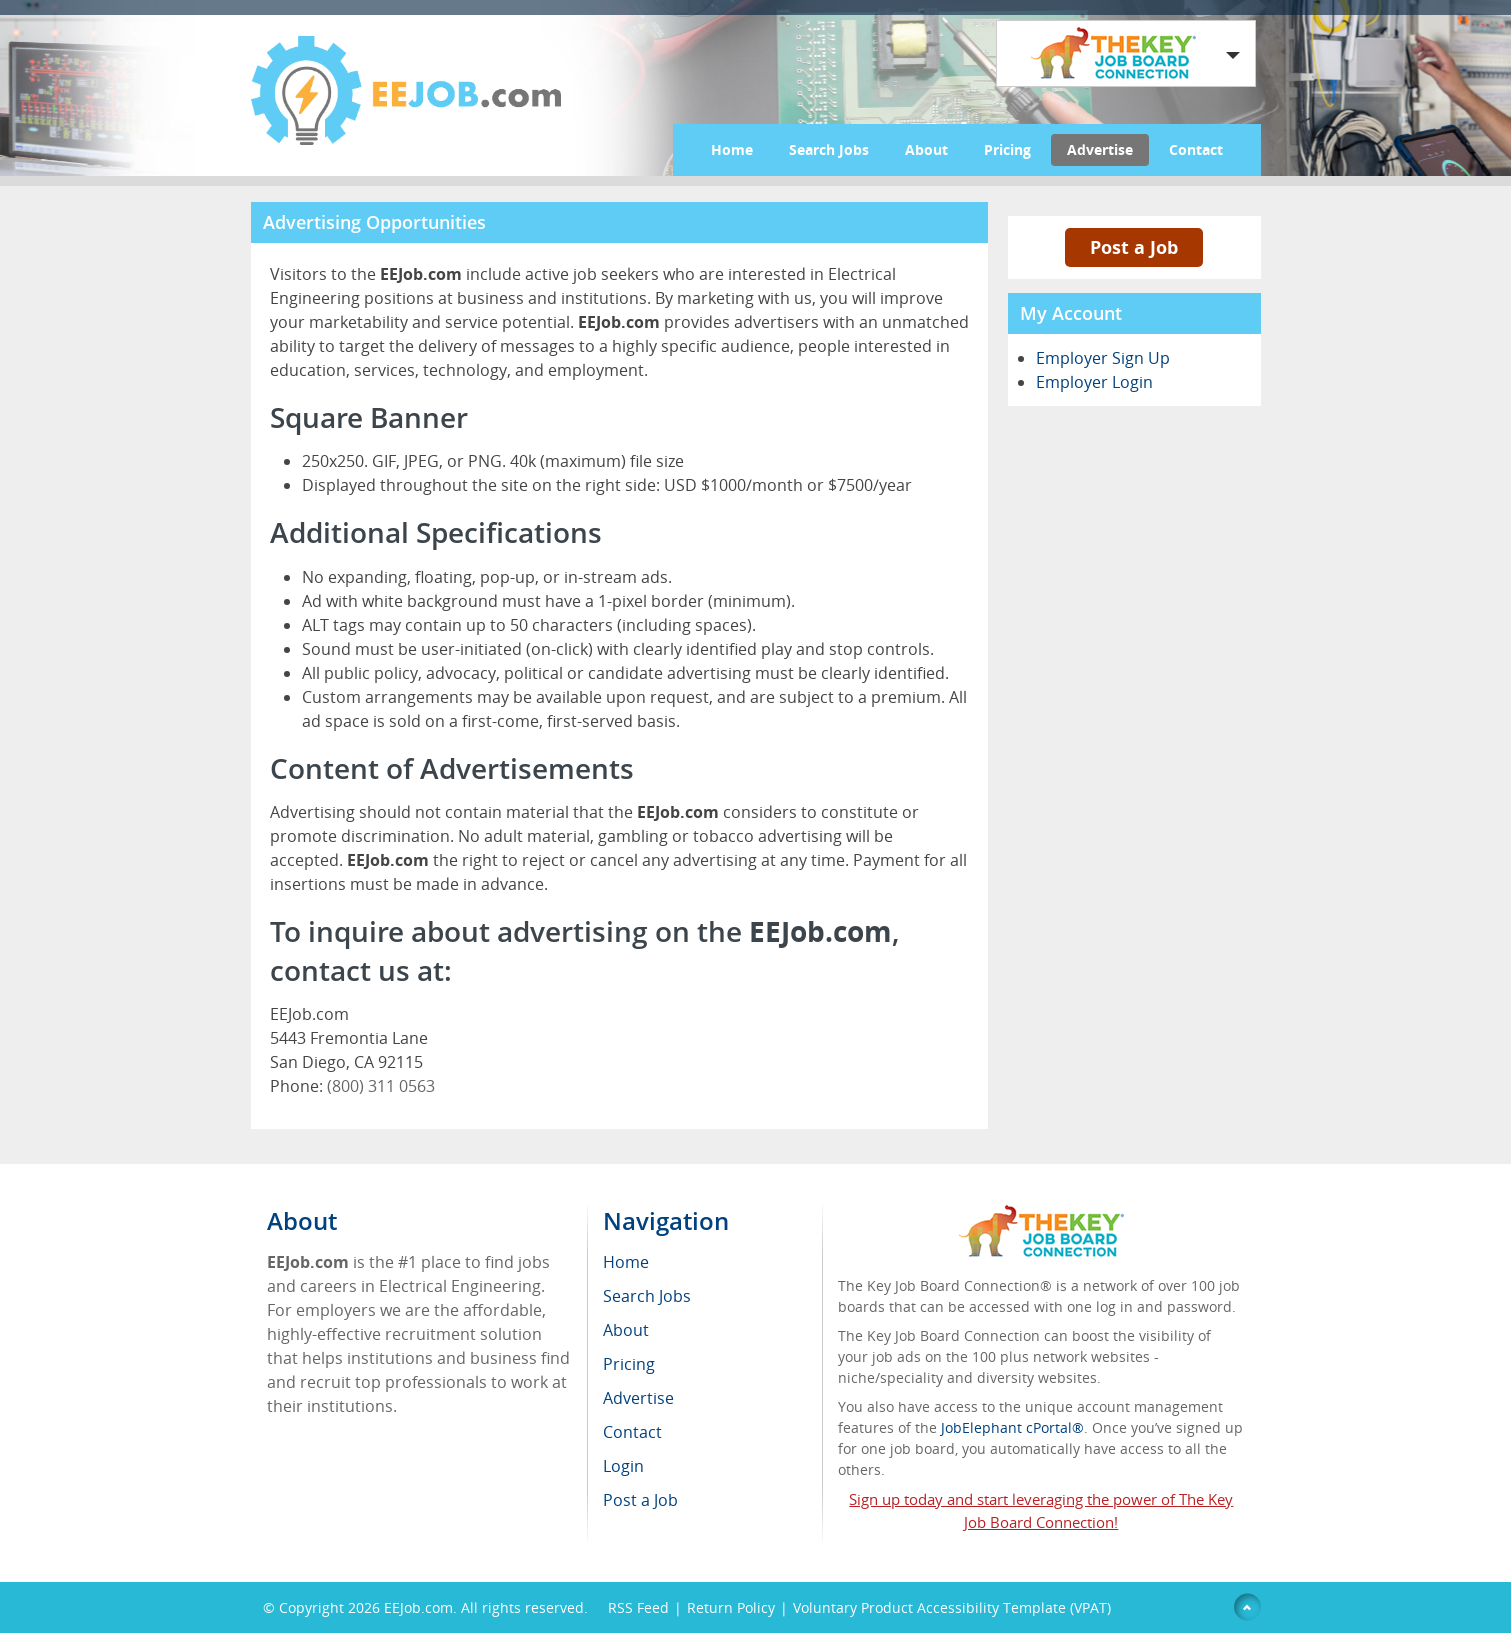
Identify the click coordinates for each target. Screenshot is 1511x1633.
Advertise (1100, 149)
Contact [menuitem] (632, 1432)
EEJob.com (418, 1607)
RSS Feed (638, 1607)
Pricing (1007, 149)
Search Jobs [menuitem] (647, 1296)
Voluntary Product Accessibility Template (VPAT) (952, 1607)
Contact (1196, 149)
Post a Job (1134, 247)
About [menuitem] (626, 1330)
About (926, 149)
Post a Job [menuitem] (640, 1500)
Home (732, 149)
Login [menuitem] (623, 1466)
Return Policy (731, 1607)
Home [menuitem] (626, 1262)
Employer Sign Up (1103, 358)
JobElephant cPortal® (1012, 1427)
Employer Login (1094, 382)
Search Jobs (829, 149)
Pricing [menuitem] (629, 1364)
